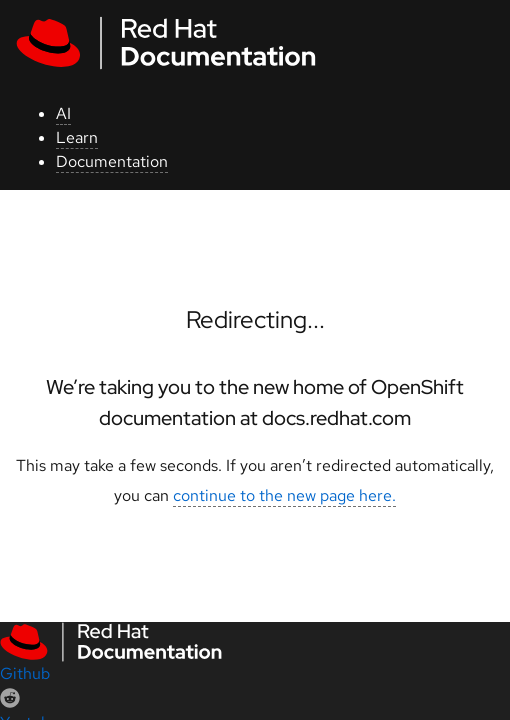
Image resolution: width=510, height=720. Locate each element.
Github (25, 673)
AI (63, 113)
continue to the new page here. (284, 495)
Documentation (112, 161)
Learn (77, 137)
